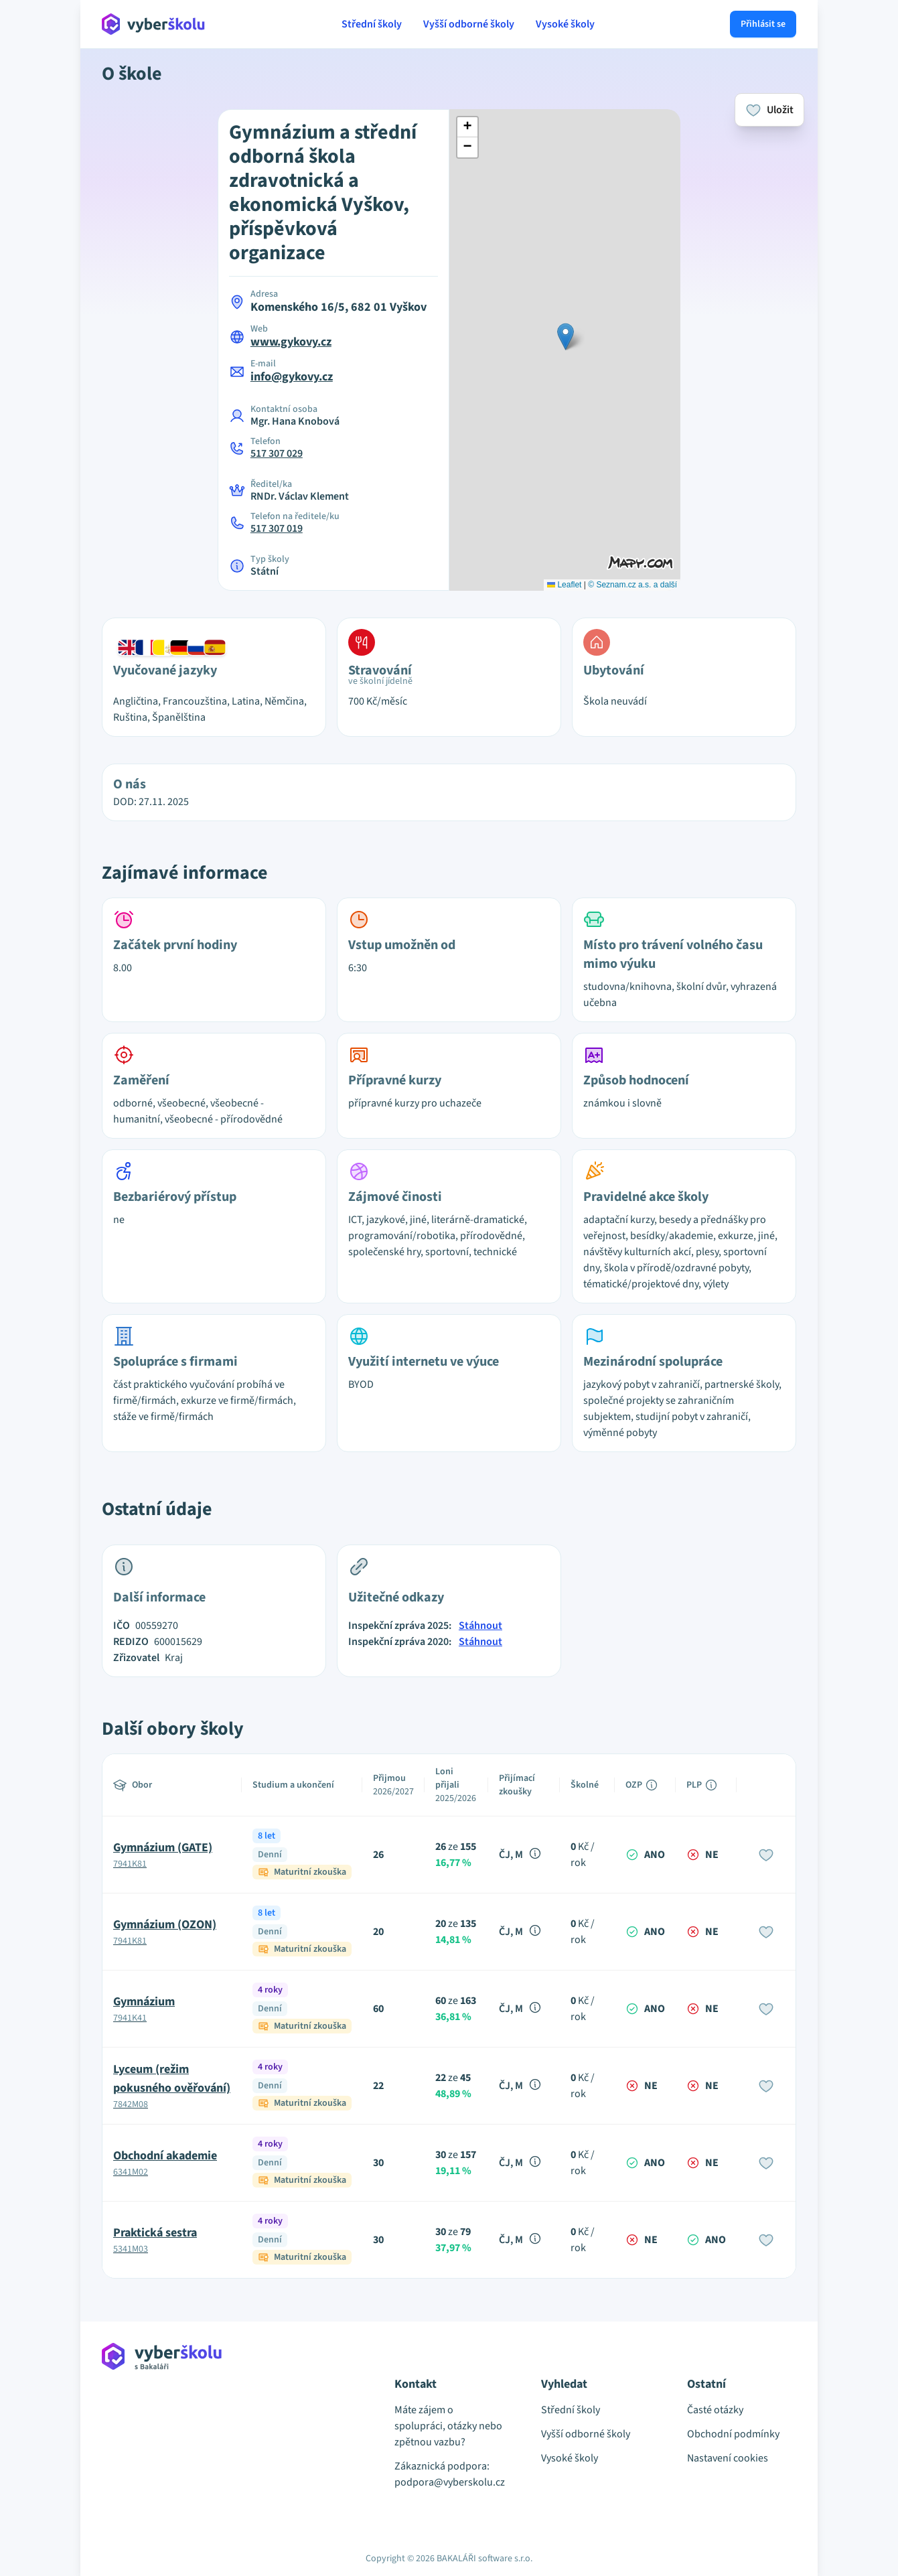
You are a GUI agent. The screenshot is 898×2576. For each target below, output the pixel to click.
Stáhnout (480, 1625)
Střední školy (372, 24)
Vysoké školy (565, 24)
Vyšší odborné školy (468, 24)
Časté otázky (715, 2410)
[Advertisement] (40, 281)
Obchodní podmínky (733, 2434)
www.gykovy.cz (290, 342)
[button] (565, 336)
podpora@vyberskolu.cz (449, 2482)
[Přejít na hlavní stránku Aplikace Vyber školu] (154, 24)
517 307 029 (276, 453)
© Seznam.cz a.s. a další (632, 584)
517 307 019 (276, 528)
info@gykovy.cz (291, 376)
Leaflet (564, 584)
